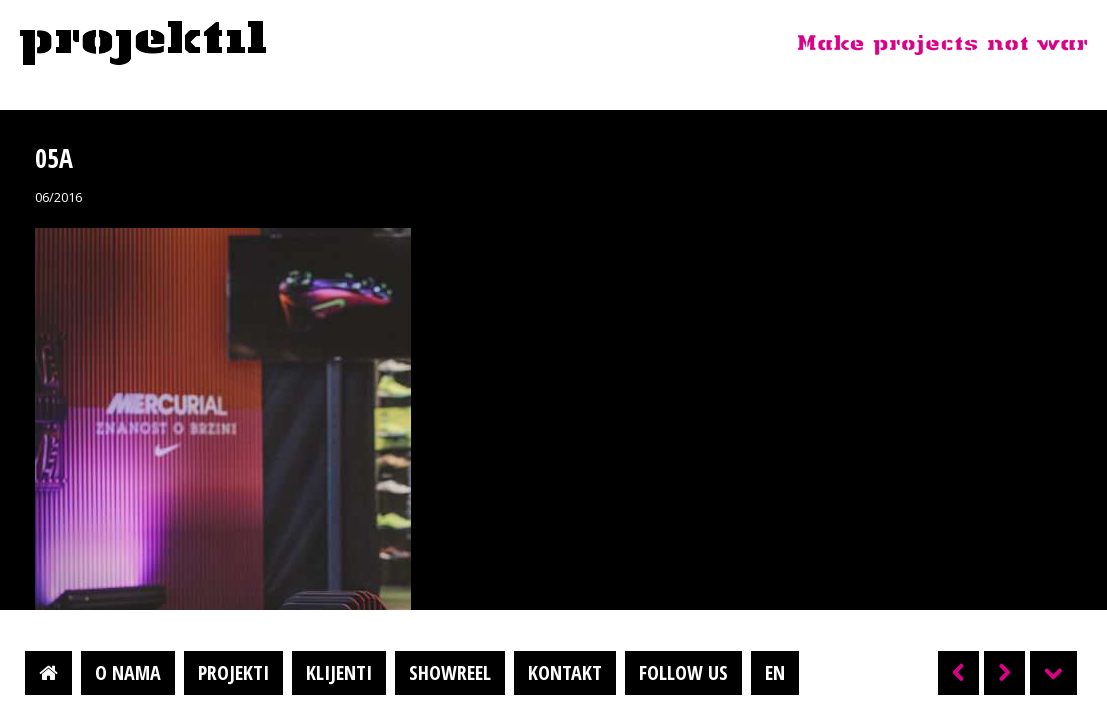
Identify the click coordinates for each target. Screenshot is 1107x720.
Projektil (143, 44)
